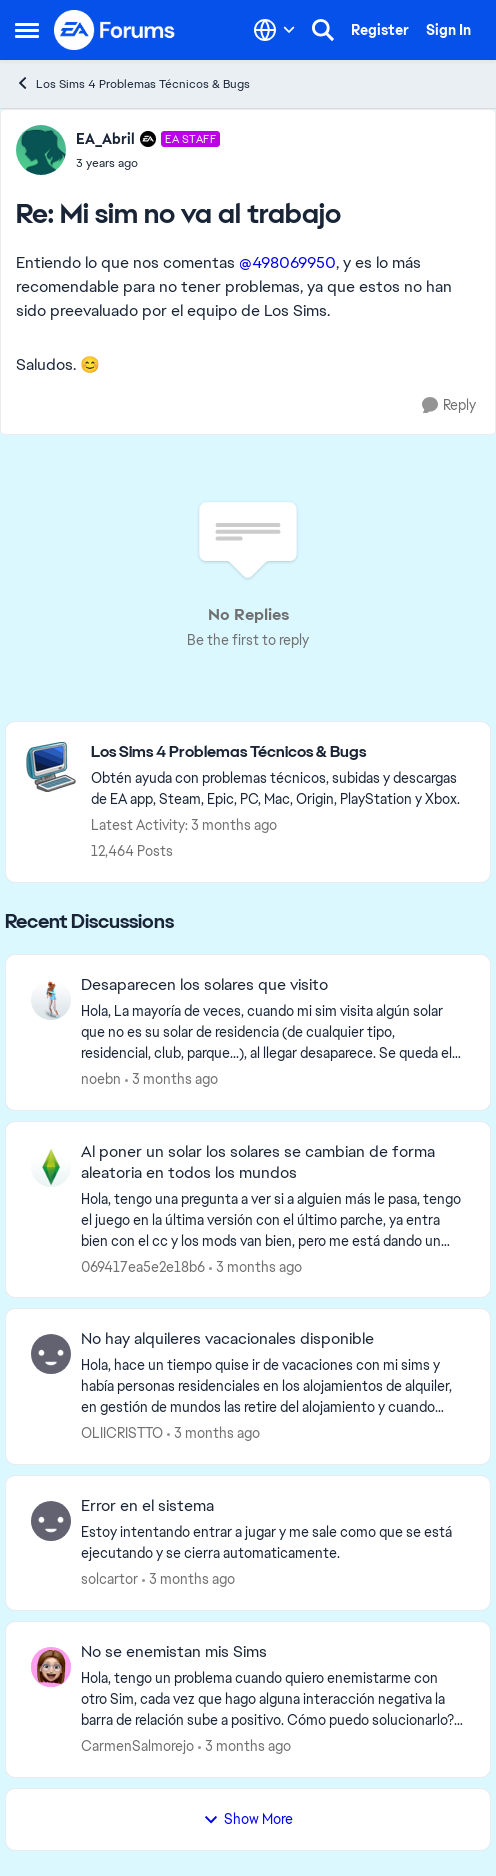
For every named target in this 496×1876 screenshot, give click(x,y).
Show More (248, 1819)
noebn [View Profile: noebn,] (101, 1079)
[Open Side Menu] (27, 30)
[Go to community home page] (115, 30)
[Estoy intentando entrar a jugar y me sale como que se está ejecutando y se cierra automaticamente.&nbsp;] (273, 1543)
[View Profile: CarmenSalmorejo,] (51, 1667)
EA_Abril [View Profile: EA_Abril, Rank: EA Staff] (105, 139)
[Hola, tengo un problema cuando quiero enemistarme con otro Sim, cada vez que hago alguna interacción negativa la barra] (273, 1699)
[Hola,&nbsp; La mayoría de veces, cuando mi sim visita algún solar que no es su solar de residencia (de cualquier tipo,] (273, 1032)
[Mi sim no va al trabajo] (148, 163)
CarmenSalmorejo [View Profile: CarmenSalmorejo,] (137, 1746)
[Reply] (449, 405)
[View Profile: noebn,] (51, 1000)
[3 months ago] (171, 1079)
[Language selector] (274, 30)
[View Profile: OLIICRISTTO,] (51, 1354)
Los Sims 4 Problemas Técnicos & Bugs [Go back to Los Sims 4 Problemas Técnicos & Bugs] (132, 83)
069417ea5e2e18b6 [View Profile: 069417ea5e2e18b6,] (143, 1266)
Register (380, 30)
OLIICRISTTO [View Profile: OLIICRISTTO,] (122, 1433)
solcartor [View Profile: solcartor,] (109, 1579)
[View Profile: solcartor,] (51, 1521)
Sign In (448, 30)
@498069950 (287, 262)
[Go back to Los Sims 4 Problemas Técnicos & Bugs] (280, 752)
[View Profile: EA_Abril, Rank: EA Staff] (41, 150)
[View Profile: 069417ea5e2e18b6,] (51, 1167)
